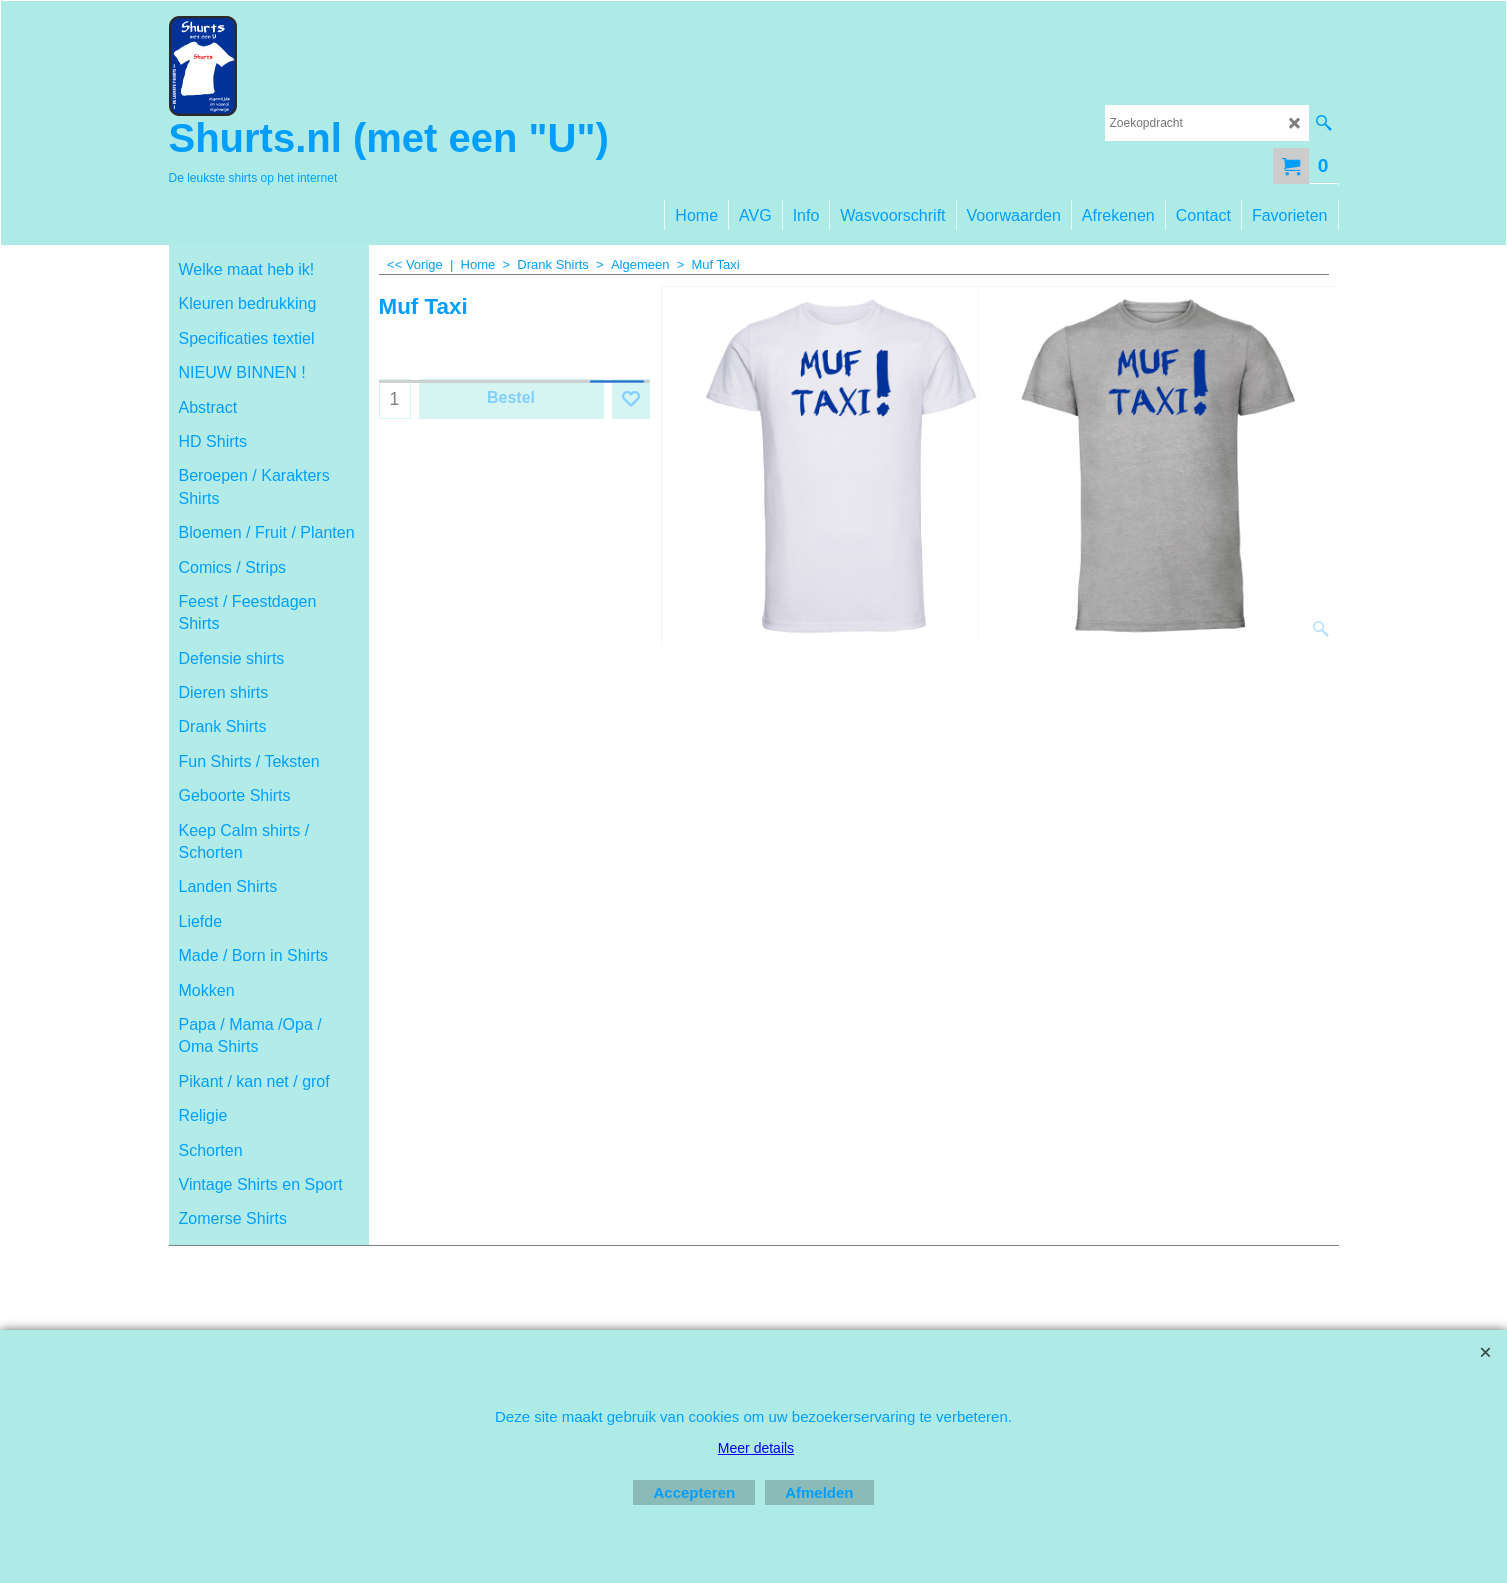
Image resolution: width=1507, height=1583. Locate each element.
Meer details (756, 1448)
